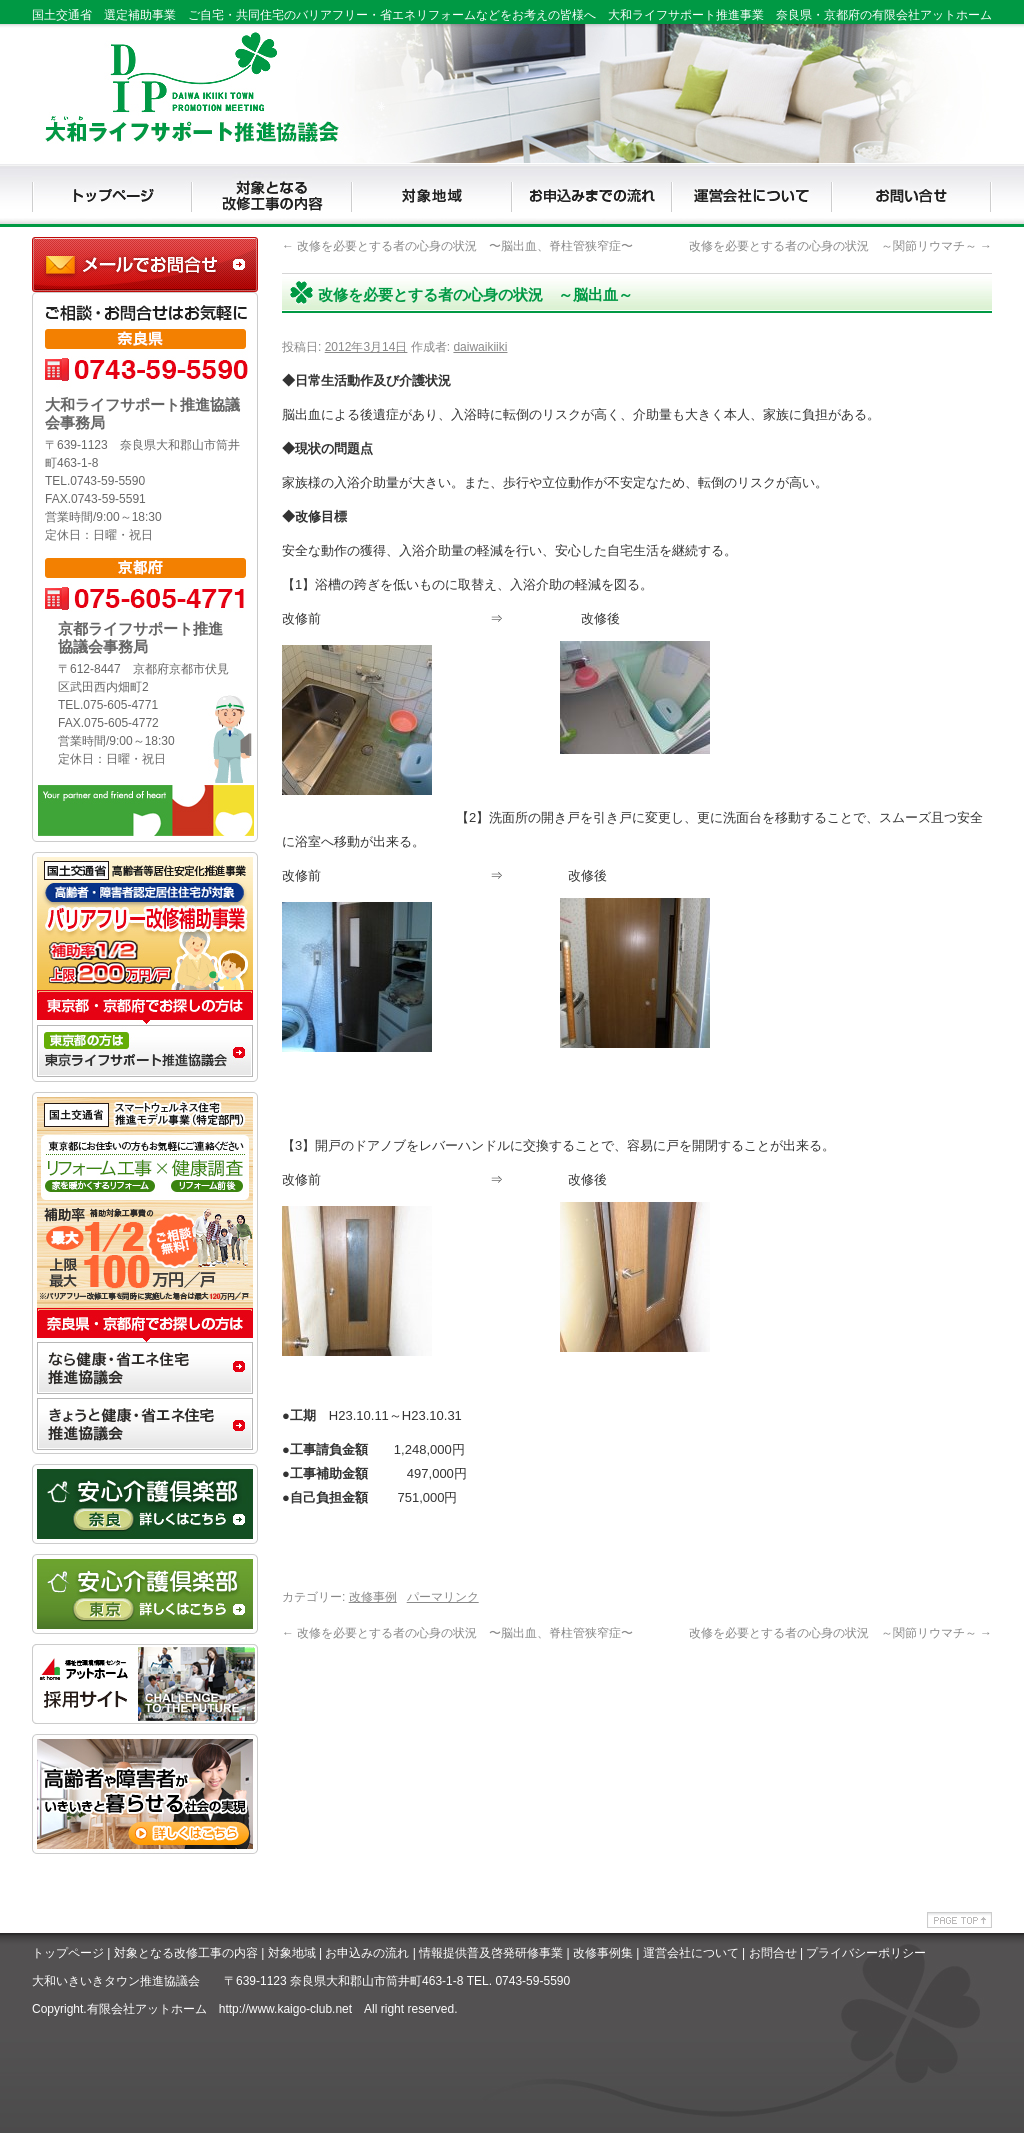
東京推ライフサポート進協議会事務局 (145, 1053)
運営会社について (691, 1953)
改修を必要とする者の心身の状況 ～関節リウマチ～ (840, 246)
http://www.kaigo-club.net (285, 2009)
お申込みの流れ (367, 1953)
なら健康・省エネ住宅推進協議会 (145, 1370)
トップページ (68, 1953)
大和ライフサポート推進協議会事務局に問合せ (145, 264)
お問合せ (773, 1953)
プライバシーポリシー (866, 1953)
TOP (112, 195)
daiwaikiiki (480, 347)
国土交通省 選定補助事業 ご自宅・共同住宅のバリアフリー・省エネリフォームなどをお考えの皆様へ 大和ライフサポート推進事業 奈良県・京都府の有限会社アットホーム (512, 15)
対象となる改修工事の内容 (186, 1953)
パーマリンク (443, 1597)
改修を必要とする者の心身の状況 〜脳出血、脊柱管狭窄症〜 (457, 246)
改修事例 (373, 1597)
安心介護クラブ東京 (145, 1594)
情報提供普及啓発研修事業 (491, 1953)
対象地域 (292, 1953)
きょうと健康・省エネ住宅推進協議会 (145, 1426)
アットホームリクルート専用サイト (145, 1684)
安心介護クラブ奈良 (145, 1504)
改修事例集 (603, 1953)
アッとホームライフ (145, 1814)
